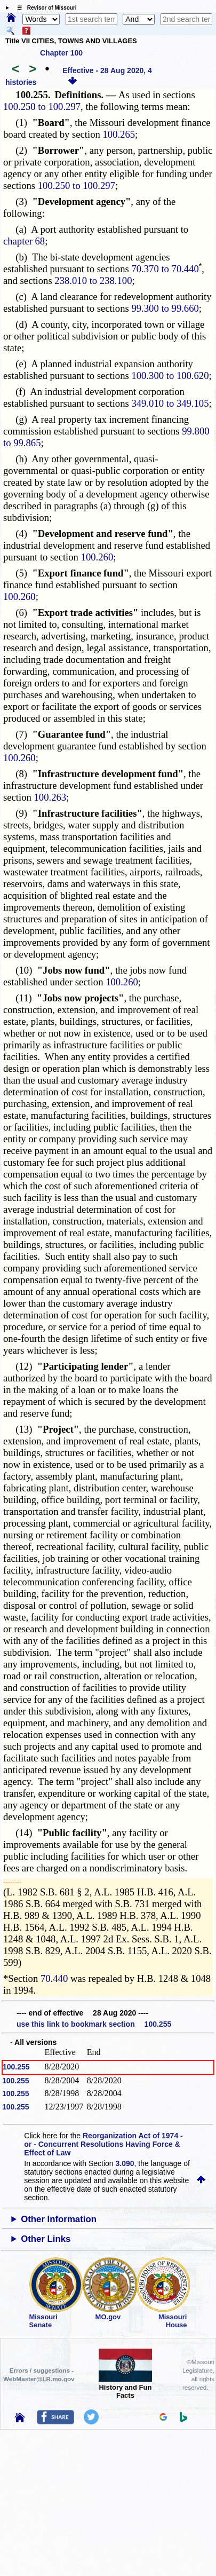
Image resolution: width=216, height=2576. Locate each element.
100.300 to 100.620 (170, 375)
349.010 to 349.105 (170, 403)
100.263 (50, 797)
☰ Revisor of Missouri (44, 8)
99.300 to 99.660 (164, 308)
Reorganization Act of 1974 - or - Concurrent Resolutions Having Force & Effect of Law (103, 2144)
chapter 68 (24, 241)
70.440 (54, 1978)
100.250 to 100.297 (42, 106)
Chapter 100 (61, 53)
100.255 (16, 2067)
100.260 (97, 557)
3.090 (125, 2163)
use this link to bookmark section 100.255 (94, 2024)
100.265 (118, 134)
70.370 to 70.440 (164, 268)
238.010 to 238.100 (93, 280)
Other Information (59, 2219)
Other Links (45, 2239)
